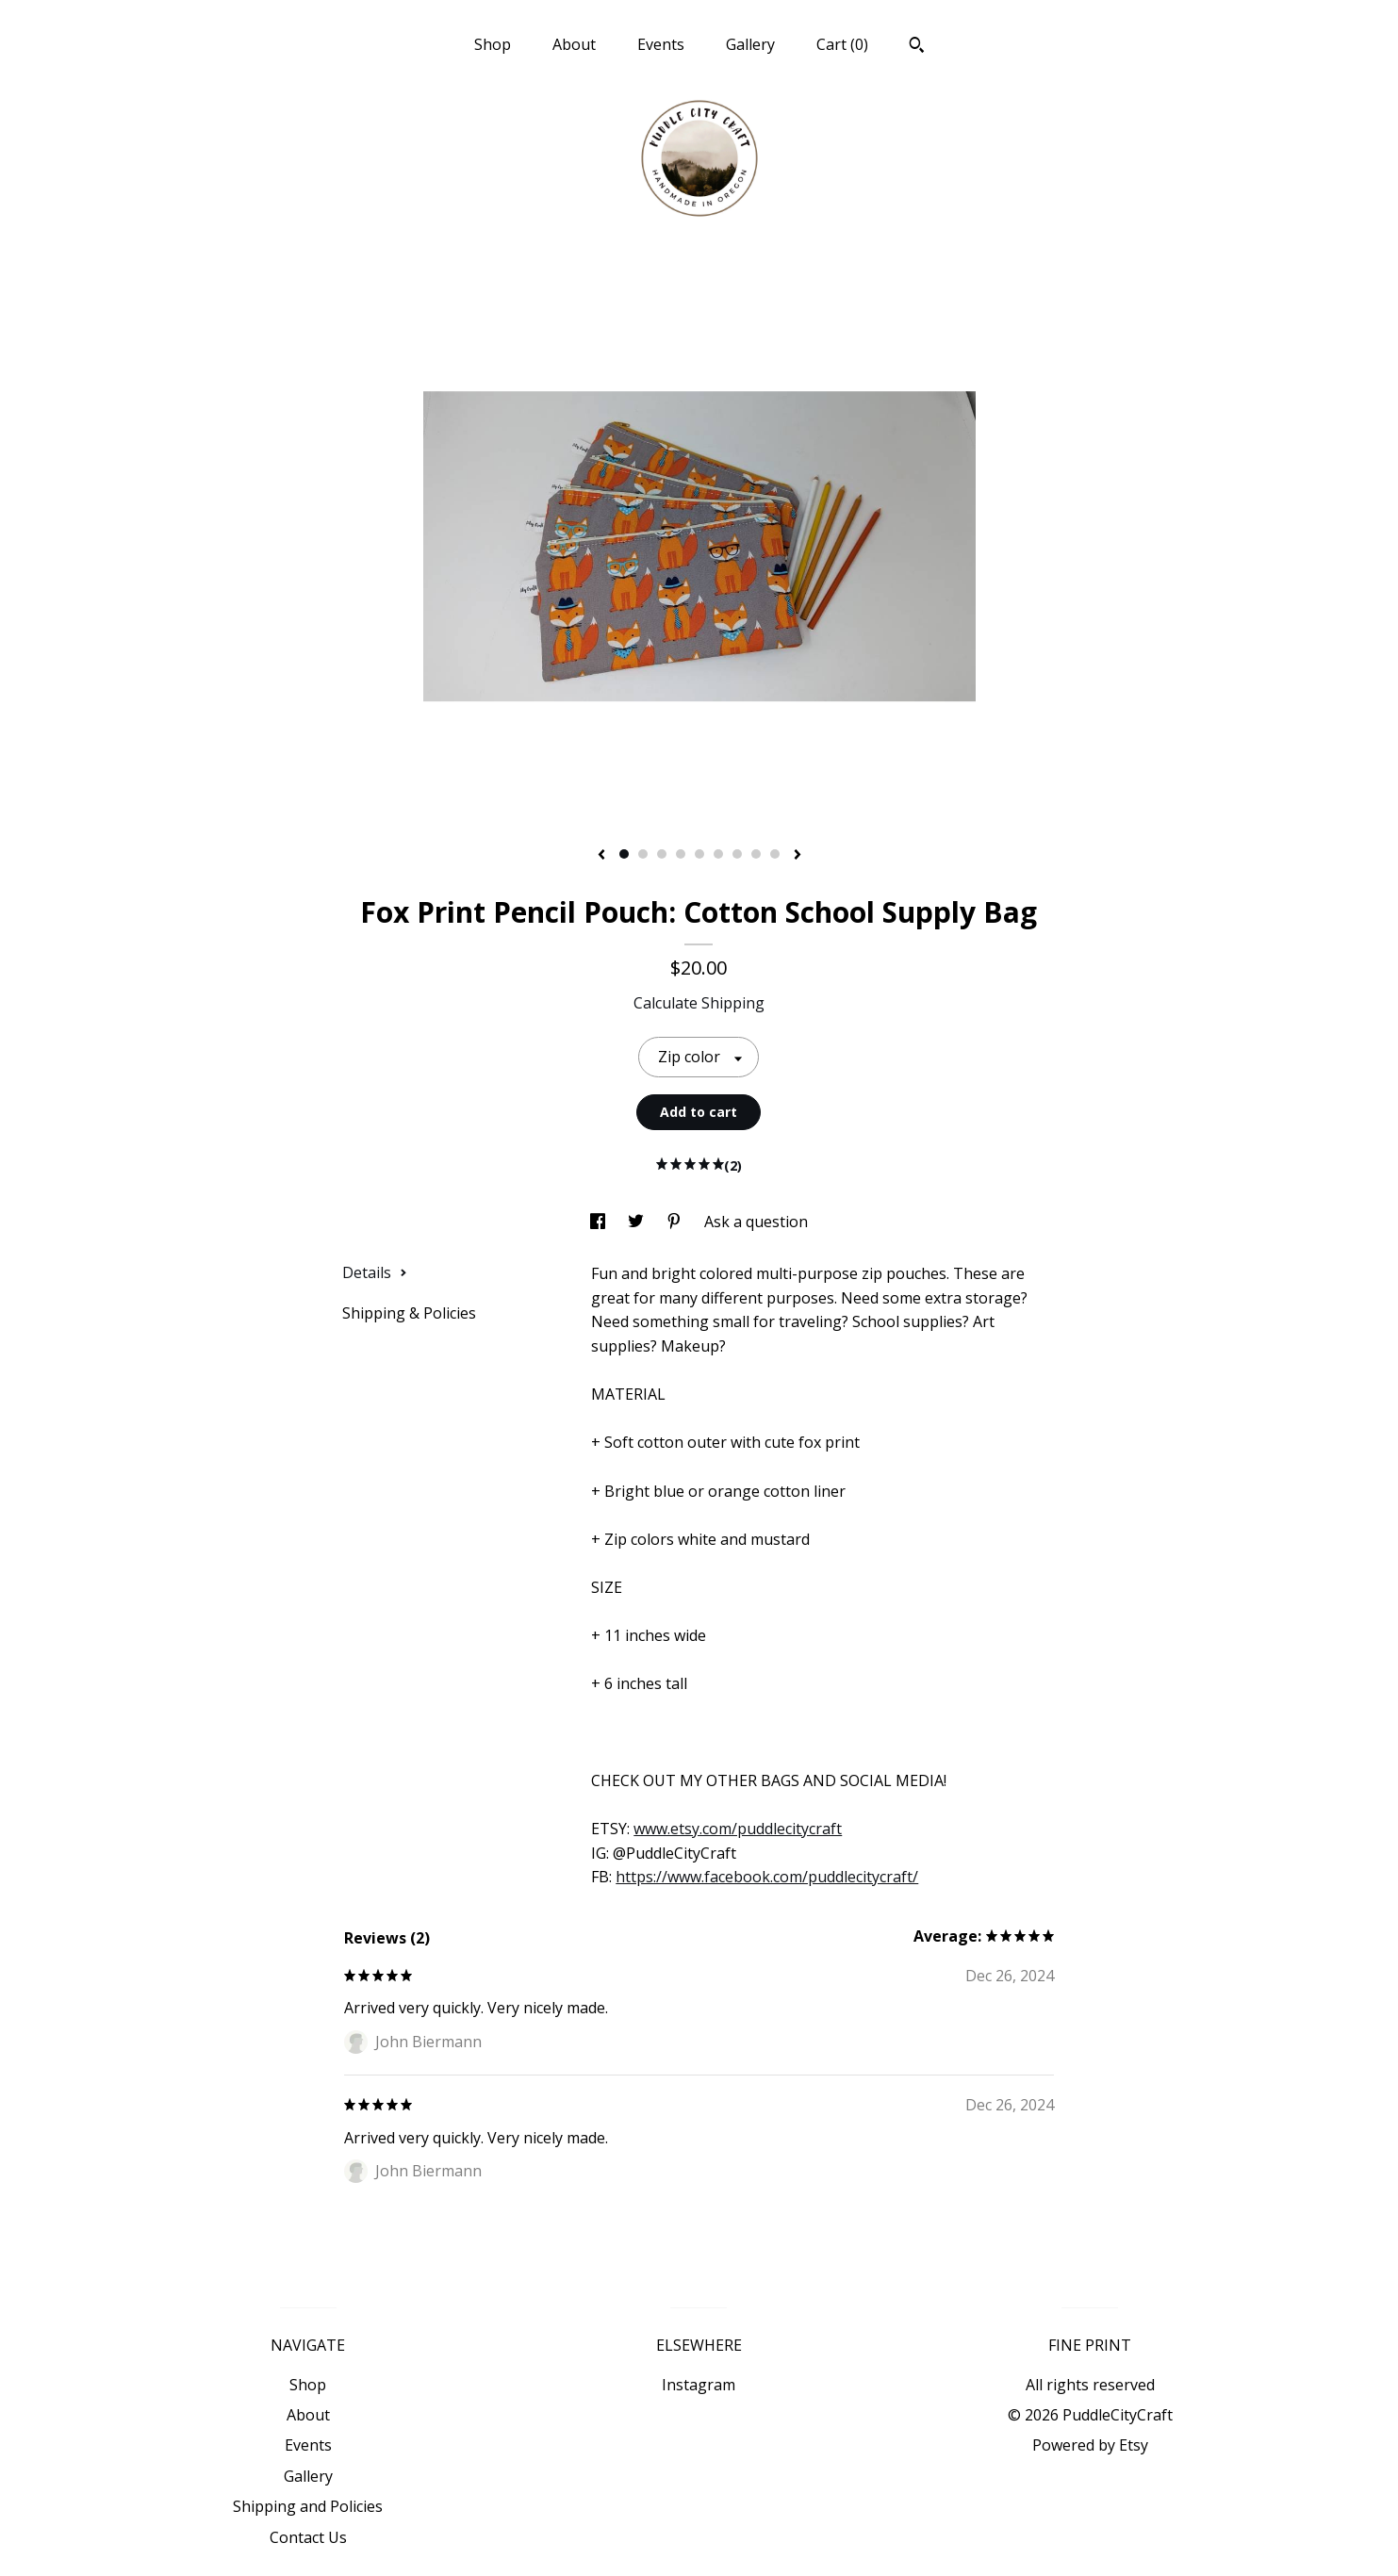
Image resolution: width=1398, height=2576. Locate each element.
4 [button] (680, 854)
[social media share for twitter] (638, 1221)
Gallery (750, 44)
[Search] (917, 47)
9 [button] (775, 854)
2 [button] (643, 854)
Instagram (698, 2384)
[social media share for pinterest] (675, 1221)
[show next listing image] (797, 855)
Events (660, 44)
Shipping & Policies (409, 1313)
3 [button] (661, 854)
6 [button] (718, 854)
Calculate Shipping (699, 1003)
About (574, 44)
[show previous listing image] (601, 855)
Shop (492, 44)
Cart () (842, 44)
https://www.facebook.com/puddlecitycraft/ (767, 1876)
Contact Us (308, 2537)
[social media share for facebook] (599, 1221)
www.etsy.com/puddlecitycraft (737, 1828)
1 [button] (624, 854)
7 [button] (737, 854)
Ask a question (756, 1221)
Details (374, 1272)
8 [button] (756, 854)
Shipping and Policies (308, 2506)
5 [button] (699, 854)
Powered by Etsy (1090, 2445)
